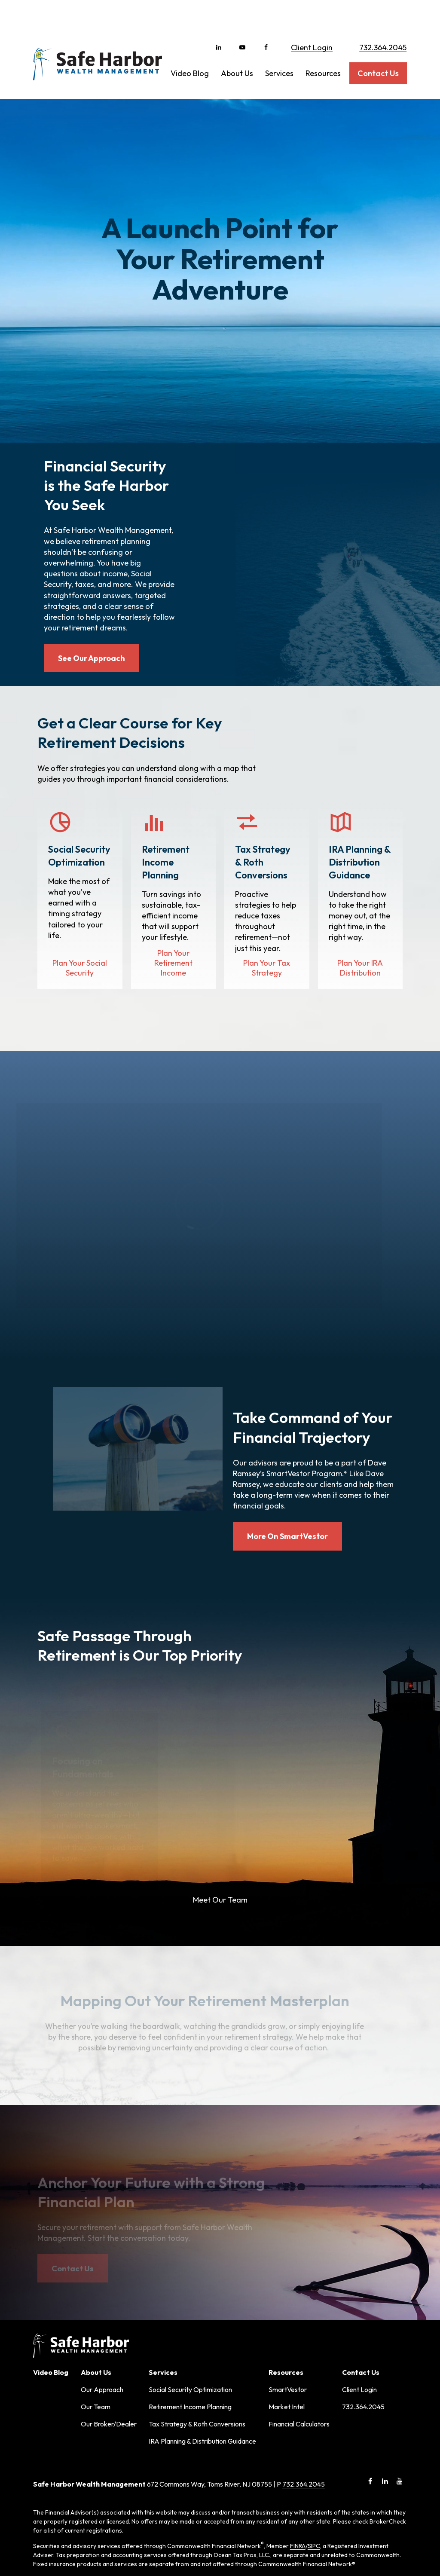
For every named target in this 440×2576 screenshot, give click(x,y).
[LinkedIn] (218, 17)
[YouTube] (242, 17)
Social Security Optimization (190, 2277)
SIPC (314, 2433)
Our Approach (102, 2277)
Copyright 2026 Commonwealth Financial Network (179, 2552)
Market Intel (287, 2294)
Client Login (312, 17)
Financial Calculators (299, 2311)
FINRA (298, 2433)
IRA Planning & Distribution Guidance (202, 2328)
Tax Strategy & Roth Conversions (197, 2311)
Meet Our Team (220, 1787)
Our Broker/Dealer (109, 2311)
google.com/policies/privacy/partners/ (193, 2527)
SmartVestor (288, 2277)
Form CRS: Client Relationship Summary (106, 2493)
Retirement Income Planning (190, 2294)
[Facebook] (265, 17)
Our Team (95, 2294)
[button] (189, 43)
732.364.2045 (382, 17)
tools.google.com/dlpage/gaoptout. (190, 2536)
